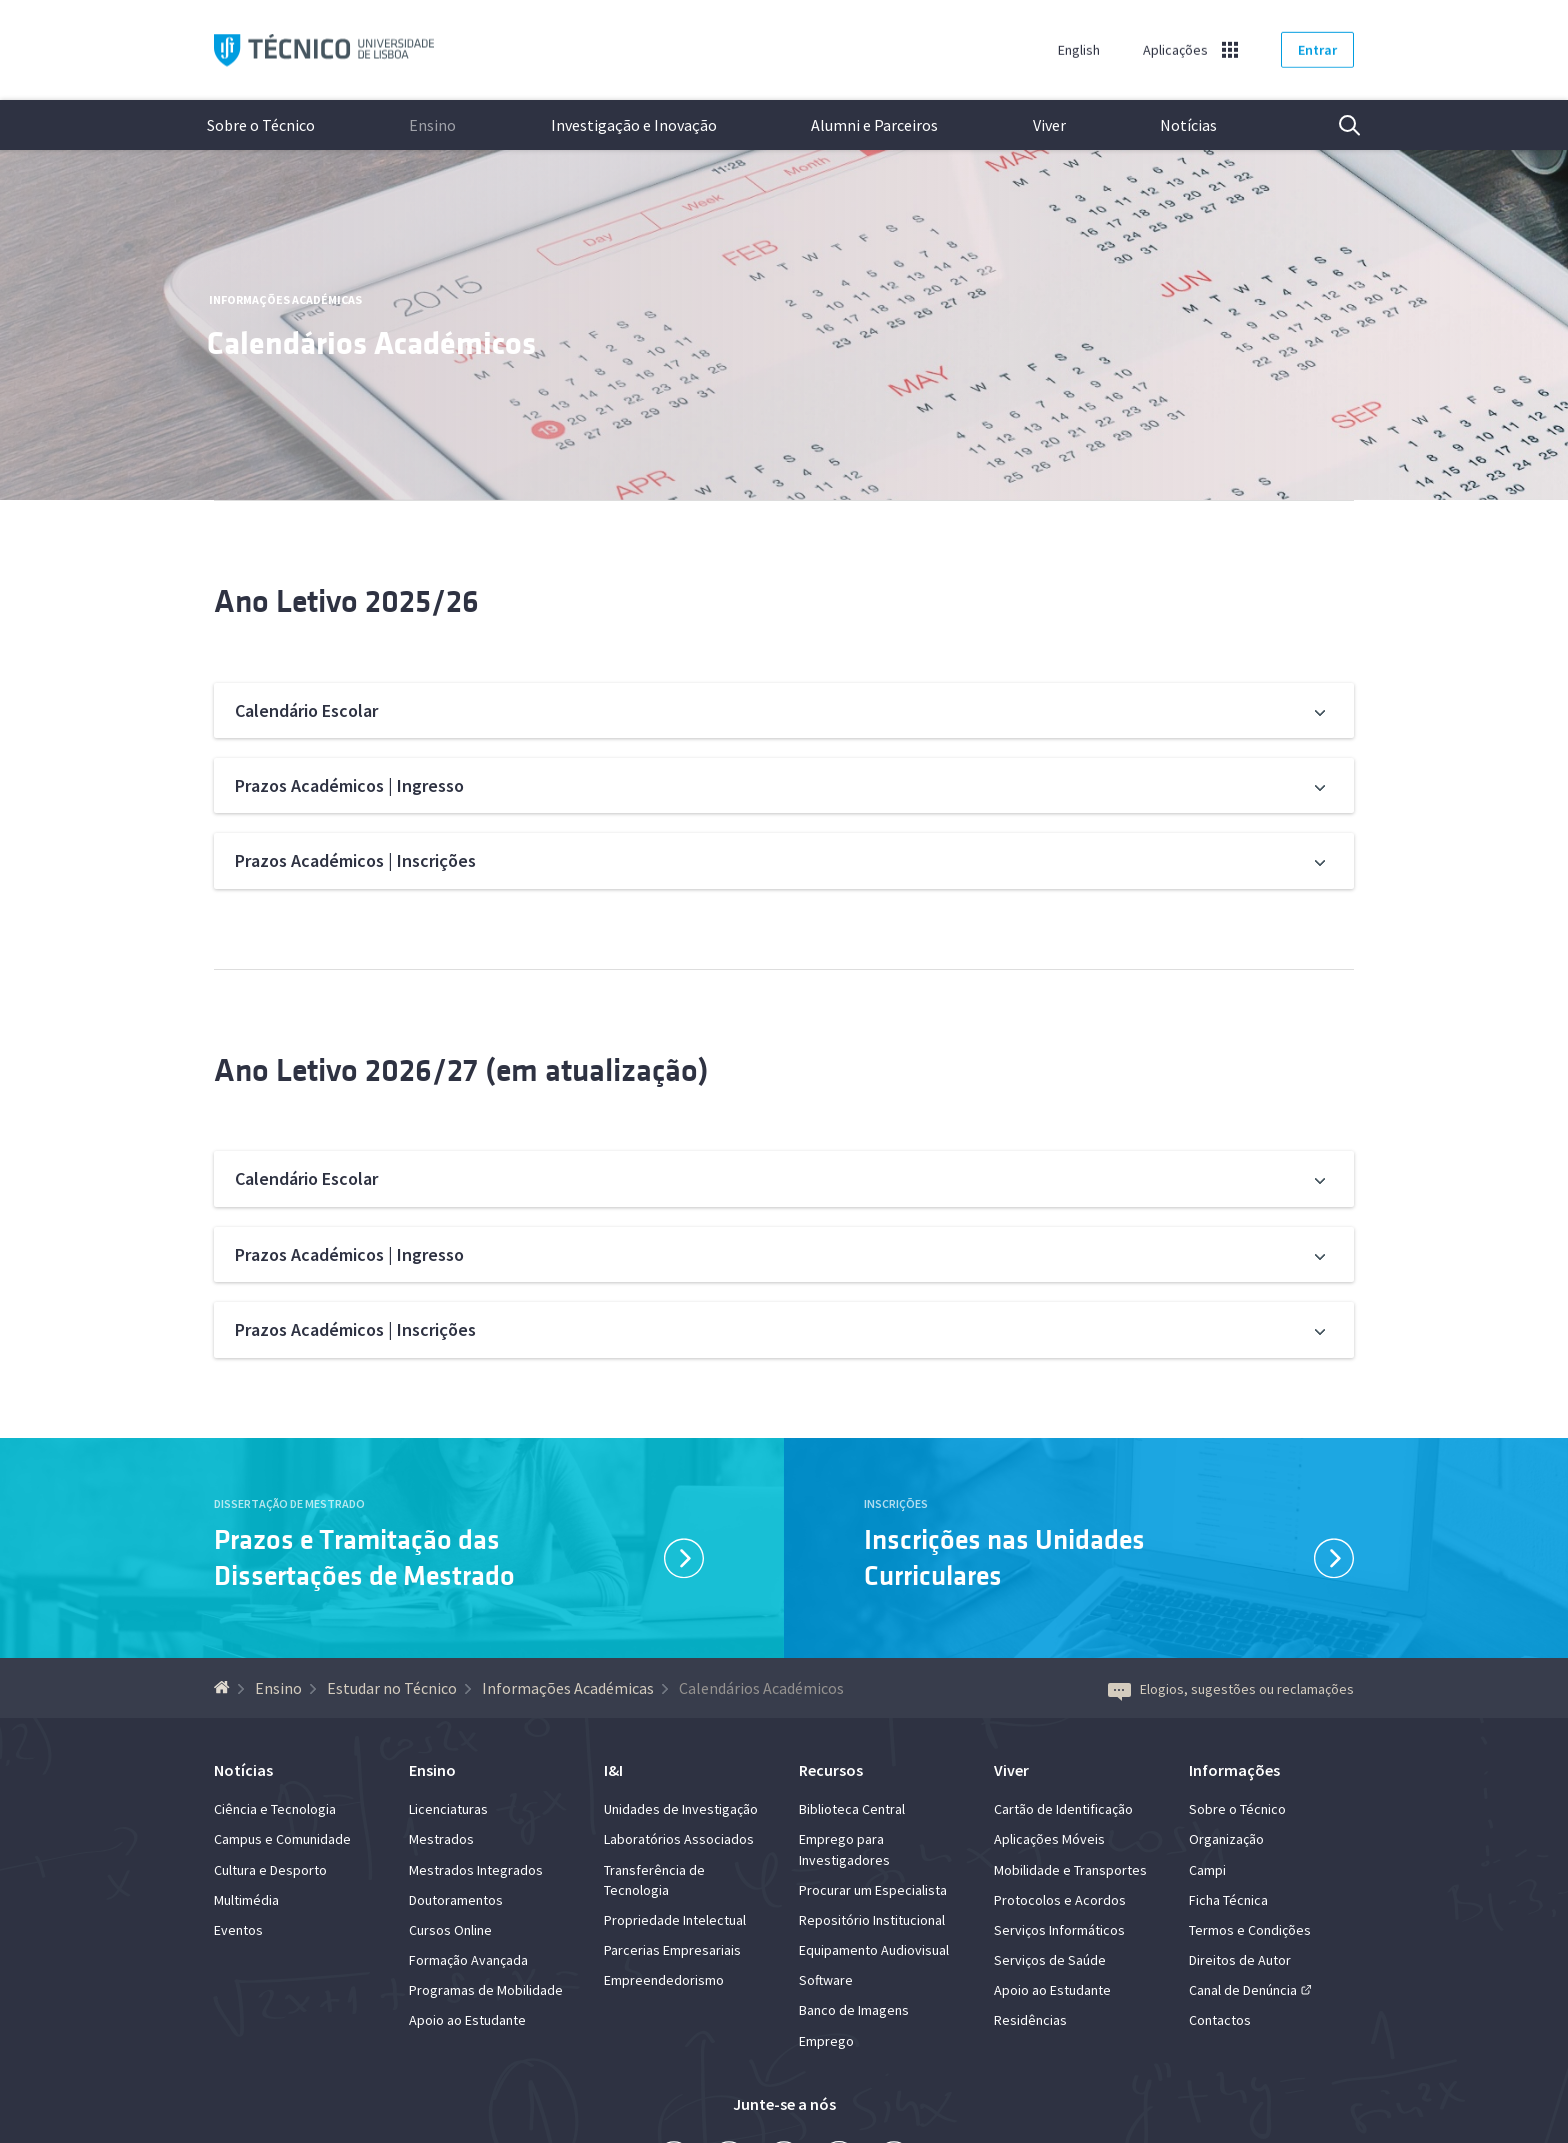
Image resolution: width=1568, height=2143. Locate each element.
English (1079, 50)
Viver (1049, 125)
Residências (1030, 2020)
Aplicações (1175, 50)
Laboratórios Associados (679, 1839)
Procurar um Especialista (873, 1890)
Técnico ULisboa (324, 50)
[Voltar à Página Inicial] (224, 1688)
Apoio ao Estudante (467, 2020)
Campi (1207, 1870)
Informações (1234, 1770)
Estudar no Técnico (392, 1688)
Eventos (238, 1930)
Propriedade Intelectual (675, 1920)
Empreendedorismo (664, 1980)
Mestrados (441, 1839)
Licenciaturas (448, 1809)
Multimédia (246, 1900)
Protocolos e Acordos (1060, 1900)
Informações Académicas (285, 299)
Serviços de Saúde (1050, 1960)
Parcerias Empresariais (672, 1950)
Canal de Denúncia (1243, 1990)
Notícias (1188, 125)
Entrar (1317, 50)
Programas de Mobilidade (486, 1990)
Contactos (1220, 2020)
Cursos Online (450, 1930)
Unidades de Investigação (681, 1809)
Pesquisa (1337, 125)
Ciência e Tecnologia (275, 1809)
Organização (1226, 1839)
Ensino (432, 125)
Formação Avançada (468, 1960)
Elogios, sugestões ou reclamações (1231, 1689)
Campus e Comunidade (282, 1839)
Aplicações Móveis (1049, 1839)
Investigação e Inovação (634, 125)
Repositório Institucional (872, 1920)
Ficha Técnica (1228, 1900)
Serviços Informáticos (1059, 1930)
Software (826, 1980)
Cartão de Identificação (1063, 1809)
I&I (613, 1770)
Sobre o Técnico (261, 125)
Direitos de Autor (1240, 1960)
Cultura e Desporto (270, 1870)
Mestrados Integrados (476, 1870)
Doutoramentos (456, 1900)
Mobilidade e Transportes (1070, 1870)
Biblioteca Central (852, 1809)
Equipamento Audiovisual (874, 1950)
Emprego (826, 2041)
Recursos (831, 1770)
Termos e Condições (1250, 1930)
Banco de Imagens (854, 2010)
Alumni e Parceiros (874, 125)
